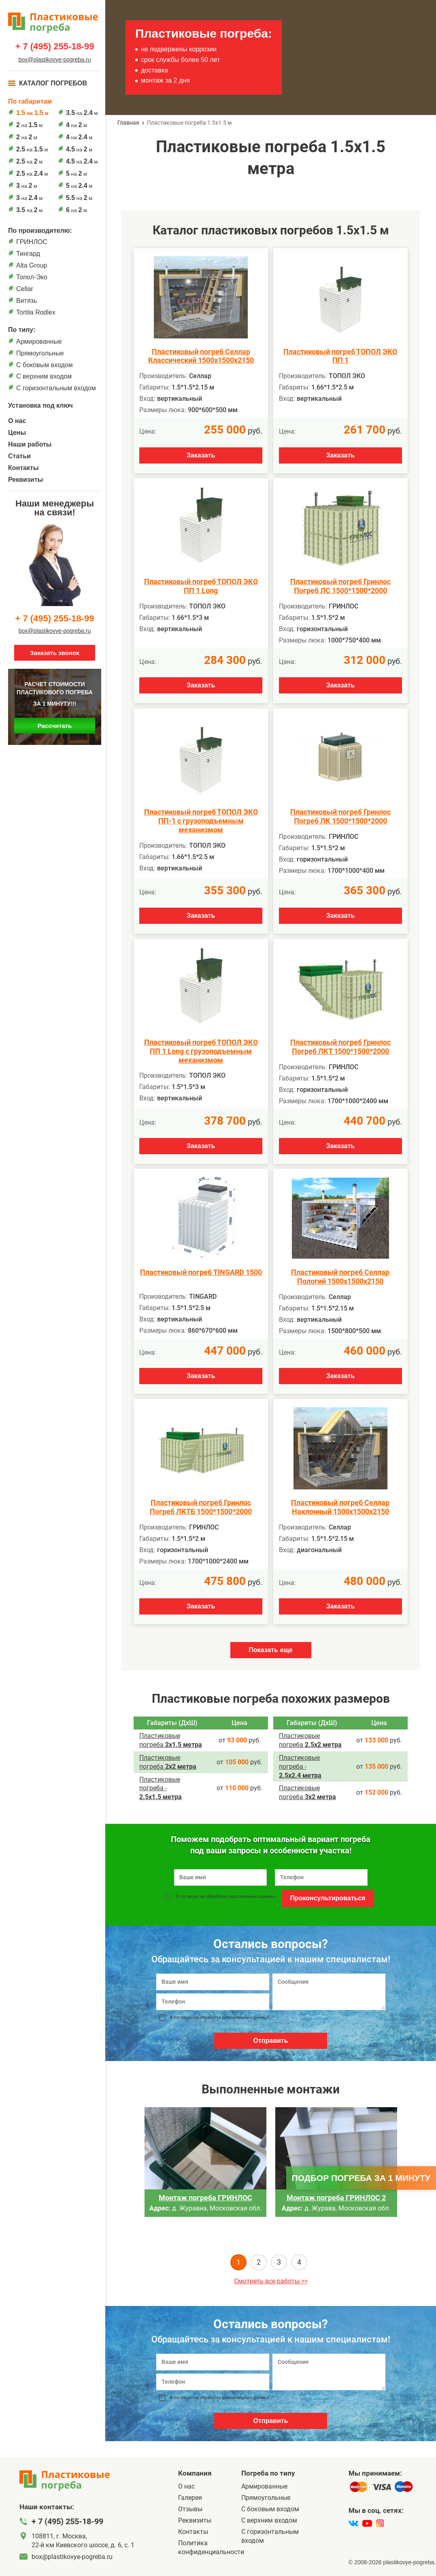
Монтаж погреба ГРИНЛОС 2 (336, 2197)
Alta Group (31, 265)
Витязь (26, 300)
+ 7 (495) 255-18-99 (54, 46)
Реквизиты (25, 479)
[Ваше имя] (212, 1982)
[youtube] (367, 2523)
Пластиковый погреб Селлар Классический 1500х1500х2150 (201, 356)
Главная (128, 123)
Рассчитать (55, 725)
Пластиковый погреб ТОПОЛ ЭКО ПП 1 (340, 356)
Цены (17, 432)
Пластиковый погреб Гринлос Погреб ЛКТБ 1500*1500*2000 (201, 1507)
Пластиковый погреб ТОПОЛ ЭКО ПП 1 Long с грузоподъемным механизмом (201, 1051)
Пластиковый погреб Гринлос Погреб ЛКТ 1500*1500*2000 (340, 1046)
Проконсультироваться (327, 1898)
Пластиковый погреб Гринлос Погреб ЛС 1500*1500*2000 (340, 586)
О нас (17, 420)
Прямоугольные (40, 353)
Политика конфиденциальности (210, 2547)
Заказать (201, 455)
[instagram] (380, 2523)
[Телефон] (212, 2001)
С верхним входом (44, 376)
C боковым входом (44, 365)
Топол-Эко (31, 277)
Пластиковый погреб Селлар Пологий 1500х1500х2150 (340, 1276)
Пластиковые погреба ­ (160, 1788)
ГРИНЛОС (31, 241)
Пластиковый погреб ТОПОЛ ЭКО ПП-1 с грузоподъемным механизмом (201, 821)
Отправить (270, 2040)
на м (32, 112)
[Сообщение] (328, 1992)
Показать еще (270, 1649)
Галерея (190, 2498)
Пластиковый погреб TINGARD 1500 (201, 1272)
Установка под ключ (40, 405)
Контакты (23, 467)
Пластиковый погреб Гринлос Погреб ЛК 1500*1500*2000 (340, 816)
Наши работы (30, 444)
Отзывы (190, 2509)
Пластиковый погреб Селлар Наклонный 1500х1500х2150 (340, 1507)
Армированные (39, 341)
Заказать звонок (54, 652)
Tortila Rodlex (35, 312)
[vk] (353, 2523)
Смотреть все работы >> (271, 2281)
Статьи (19, 456)
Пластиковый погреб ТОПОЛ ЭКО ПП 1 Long (201, 586)
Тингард (28, 253)
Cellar (24, 288)
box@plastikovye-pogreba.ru (55, 59)
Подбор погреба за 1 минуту (361, 2177)
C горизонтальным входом (56, 388)
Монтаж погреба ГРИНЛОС (205, 2197)
